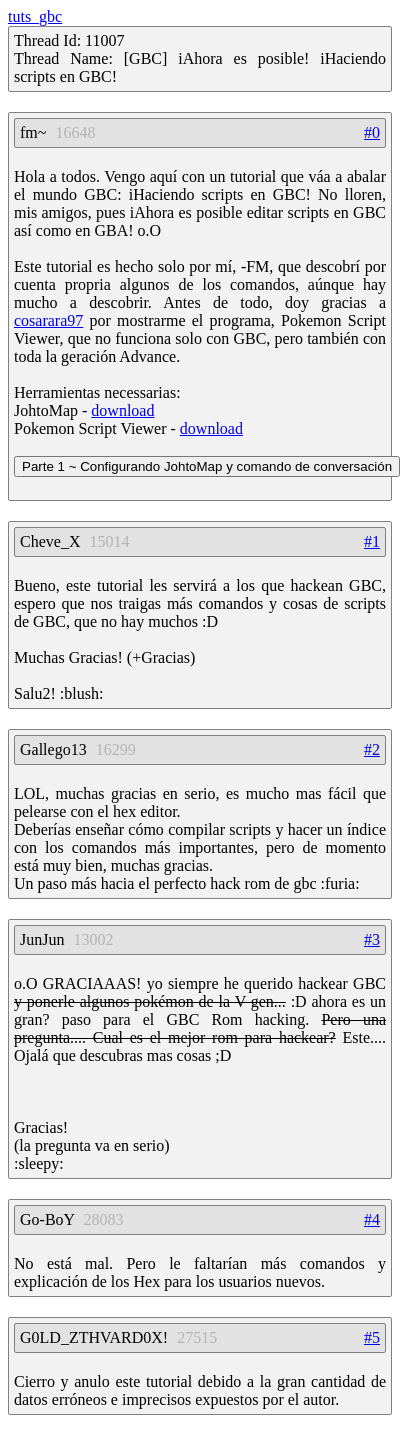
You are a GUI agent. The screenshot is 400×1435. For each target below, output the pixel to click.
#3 (372, 939)
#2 (372, 749)
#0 (372, 132)
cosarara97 (48, 320)
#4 (372, 1219)
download (122, 410)
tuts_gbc (35, 16)
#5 (372, 1337)
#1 (372, 541)
